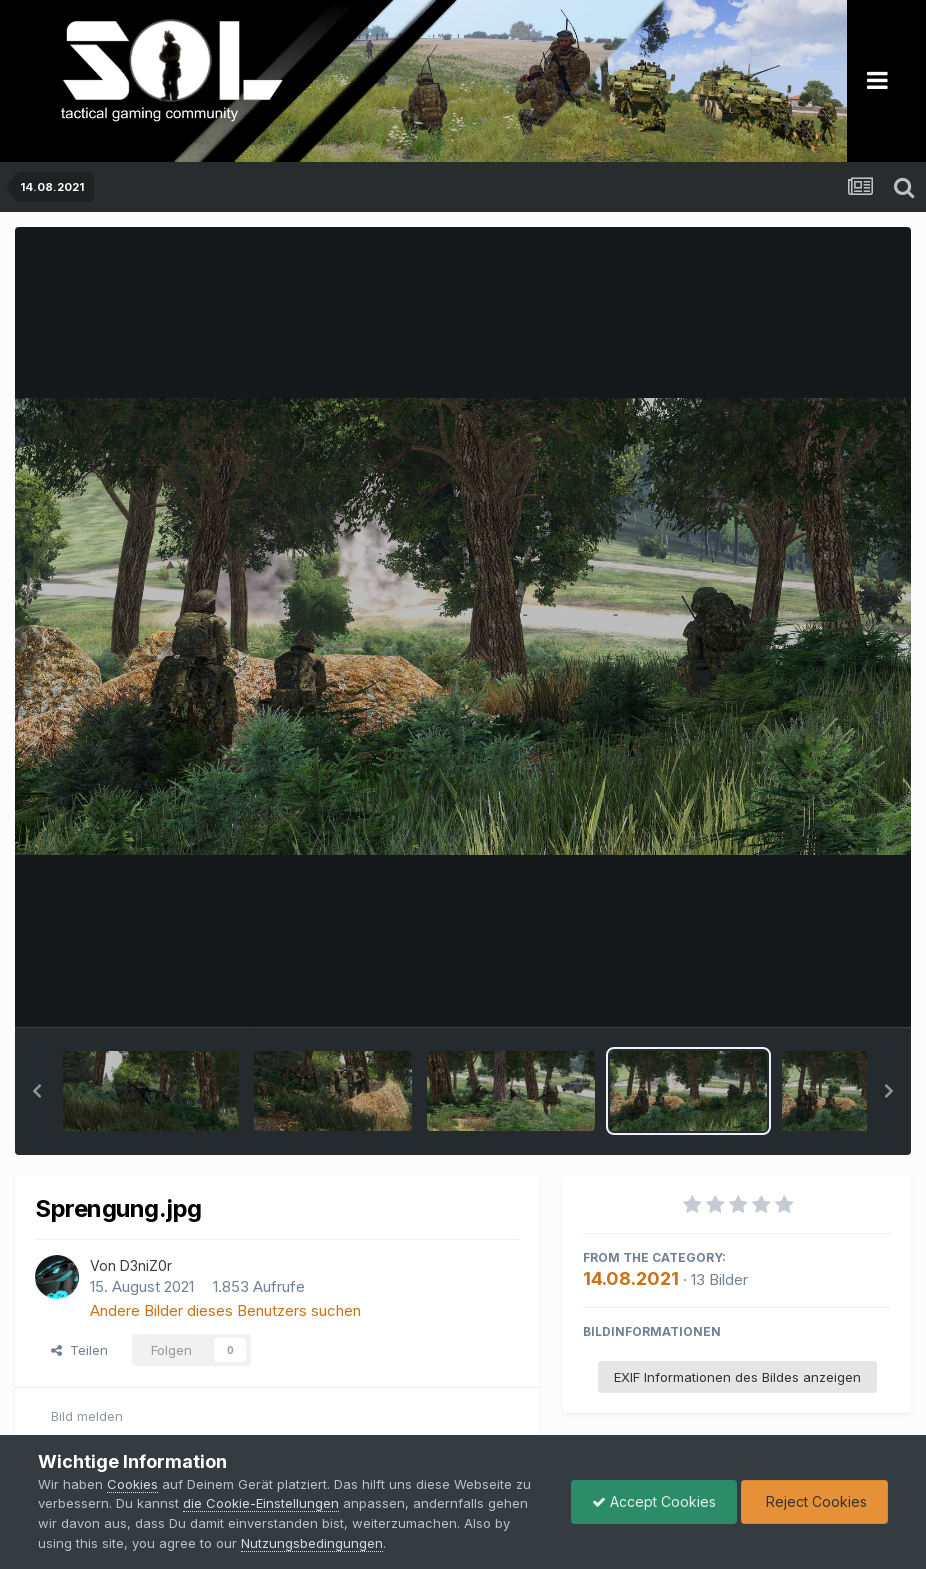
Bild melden (87, 1416)
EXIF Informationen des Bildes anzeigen (737, 1377)
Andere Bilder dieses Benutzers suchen (225, 1310)
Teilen (79, 1350)
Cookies (132, 1484)
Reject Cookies (814, 1501)
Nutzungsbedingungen (312, 1543)
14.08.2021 (631, 1278)
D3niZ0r (146, 1265)
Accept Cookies (654, 1501)
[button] (37, 1091)
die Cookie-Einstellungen (261, 1503)
